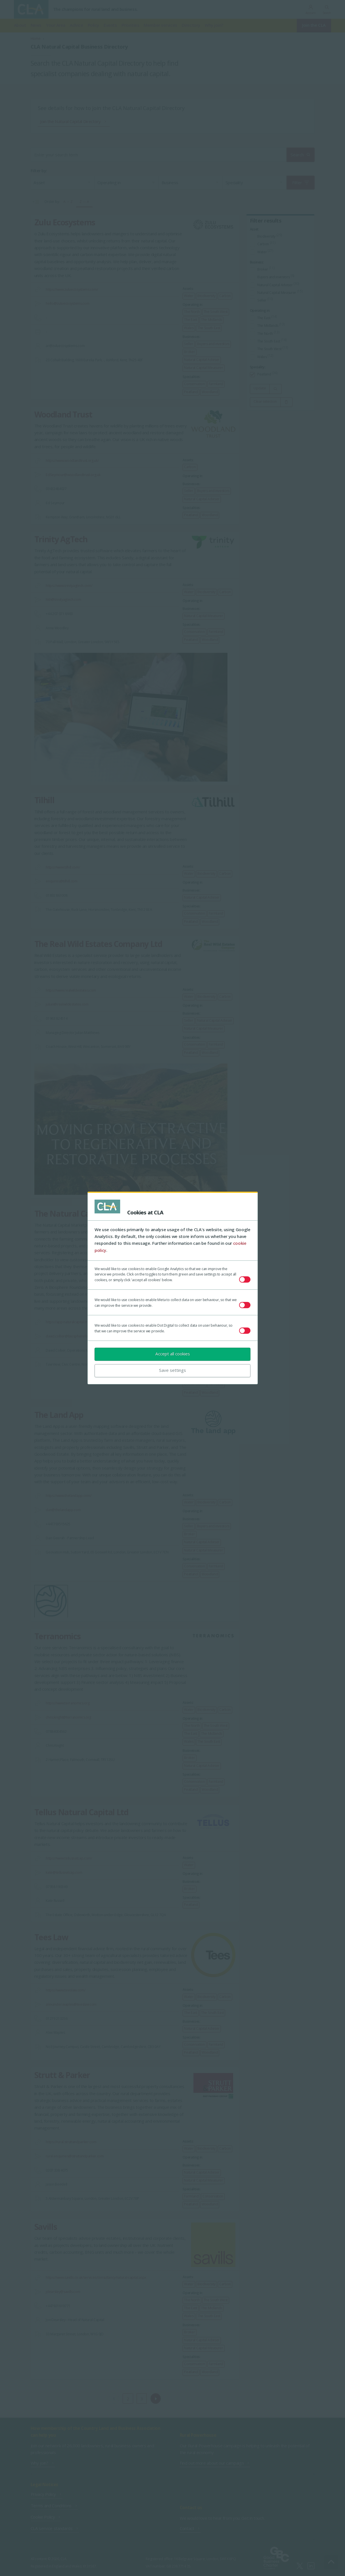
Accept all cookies (172, 1353)
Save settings (172, 1370)
